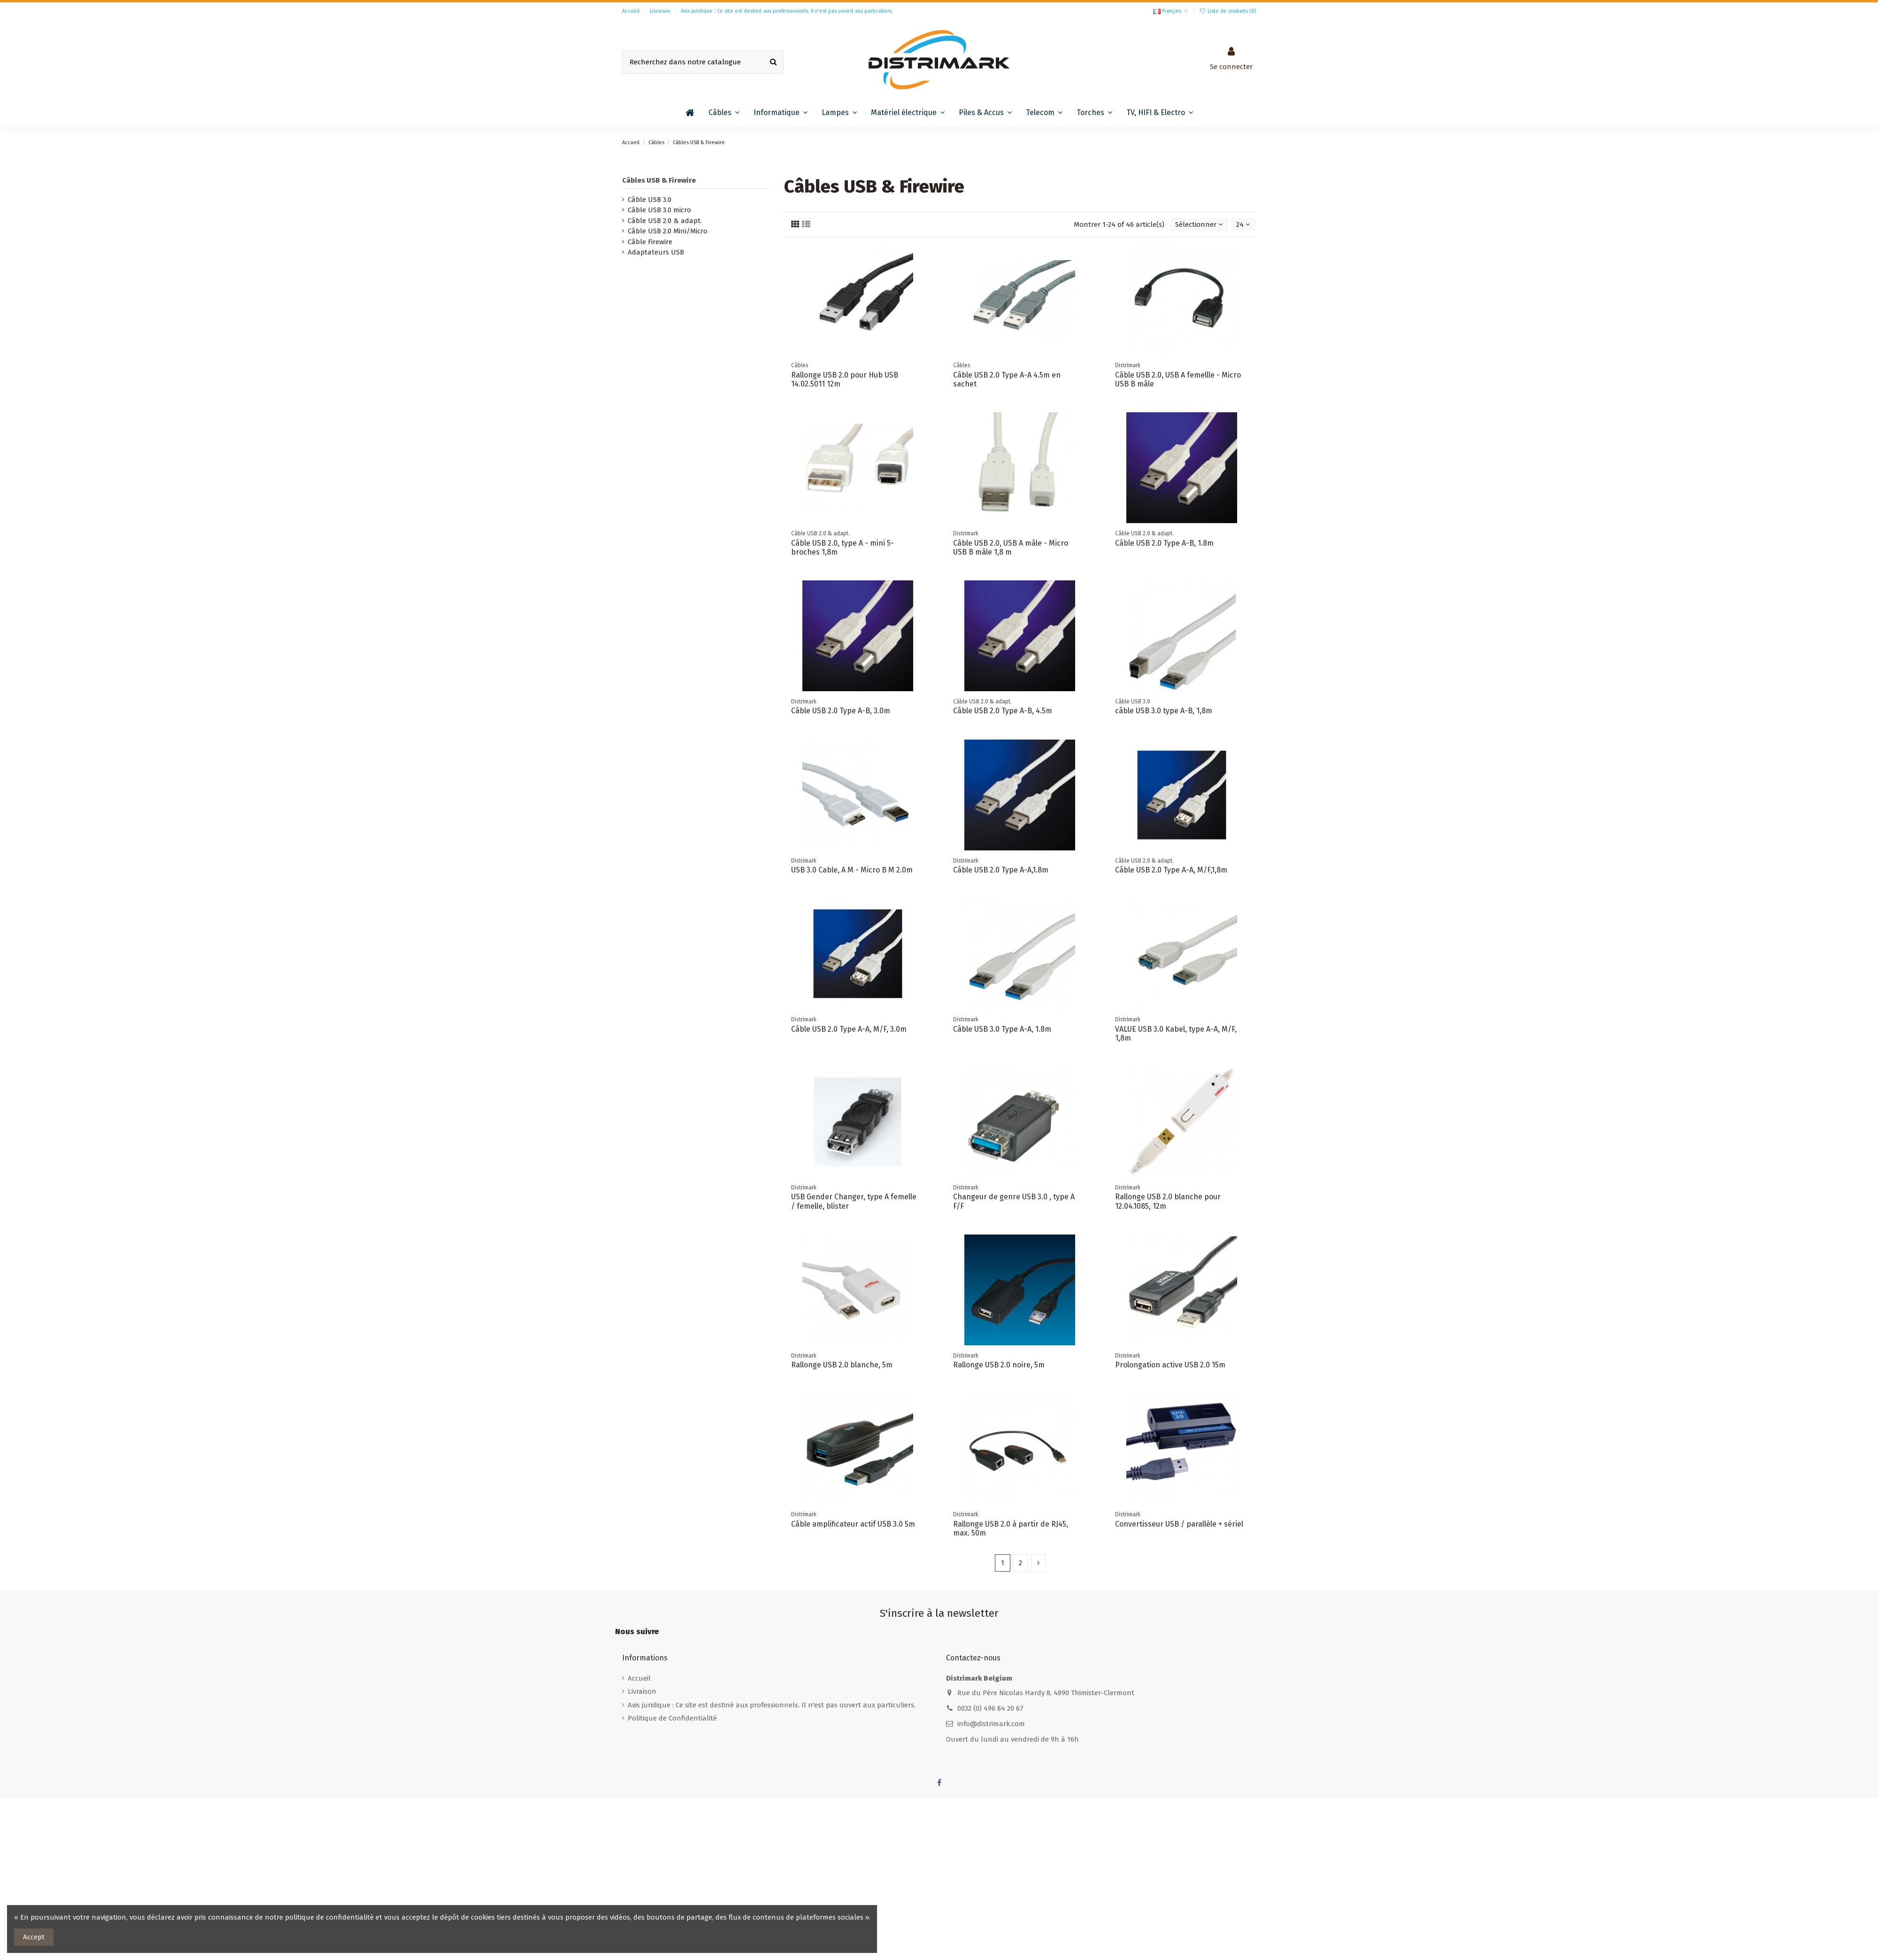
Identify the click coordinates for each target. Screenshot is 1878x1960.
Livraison (661, 11)
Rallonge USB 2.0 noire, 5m (999, 1364)
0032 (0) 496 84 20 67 (990, 1708)
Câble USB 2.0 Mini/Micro (668, 231)
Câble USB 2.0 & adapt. (665, 220)
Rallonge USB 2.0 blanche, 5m (842, 1364)
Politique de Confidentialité (672, 1718)
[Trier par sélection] (1199, 224)
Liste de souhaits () (1228, 11)
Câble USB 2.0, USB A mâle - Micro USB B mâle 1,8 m (1010, 547)
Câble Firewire (650, 242)
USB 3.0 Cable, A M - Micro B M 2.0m (852, 869)
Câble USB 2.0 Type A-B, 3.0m (840, 710)
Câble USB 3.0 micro (659, 210)
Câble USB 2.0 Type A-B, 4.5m (1002, 710)
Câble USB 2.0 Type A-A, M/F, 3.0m (849, 1029)
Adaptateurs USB (656, 252)
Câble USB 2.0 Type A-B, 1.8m (1164, 543)
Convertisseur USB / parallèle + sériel (1179, 1524)
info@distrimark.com (991, 1724)
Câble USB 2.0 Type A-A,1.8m (1000, 869)
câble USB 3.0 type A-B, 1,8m (1163, 710)
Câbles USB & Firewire (659, 180)
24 (1243, 224)
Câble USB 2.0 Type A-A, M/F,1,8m (1171, 869)
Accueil (631, 11)
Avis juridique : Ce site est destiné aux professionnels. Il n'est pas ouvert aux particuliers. (787, 11)
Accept (34, 1937)
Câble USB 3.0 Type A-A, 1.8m (1002, 1029)
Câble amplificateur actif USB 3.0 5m (853, 1524)
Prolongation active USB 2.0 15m (1170, 1364)
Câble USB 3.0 (649, 199)
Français (1171, 11)
